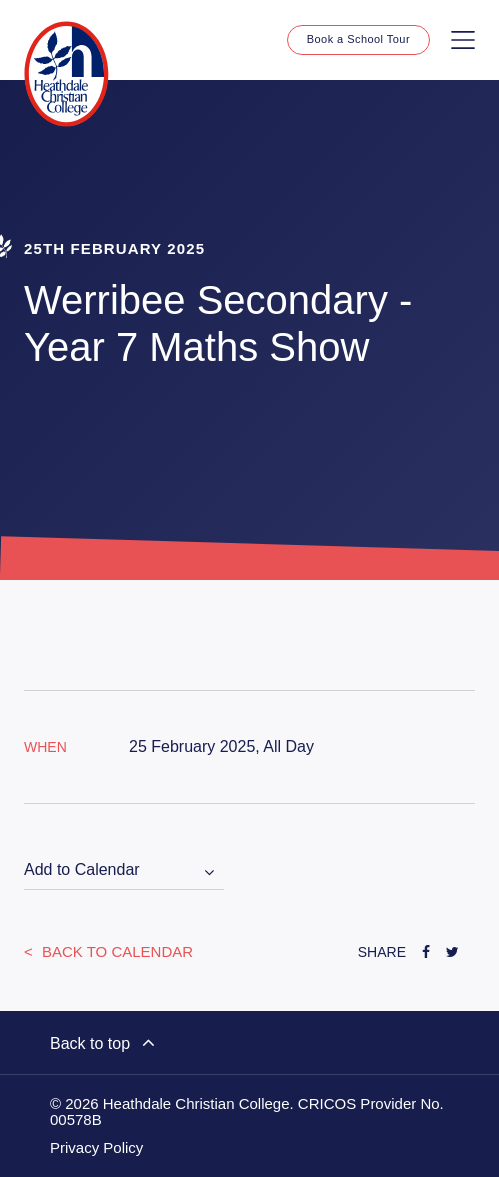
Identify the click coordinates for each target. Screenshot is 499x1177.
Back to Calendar (115, 951)
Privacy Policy (96, 1148)
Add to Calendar (82, 869)
